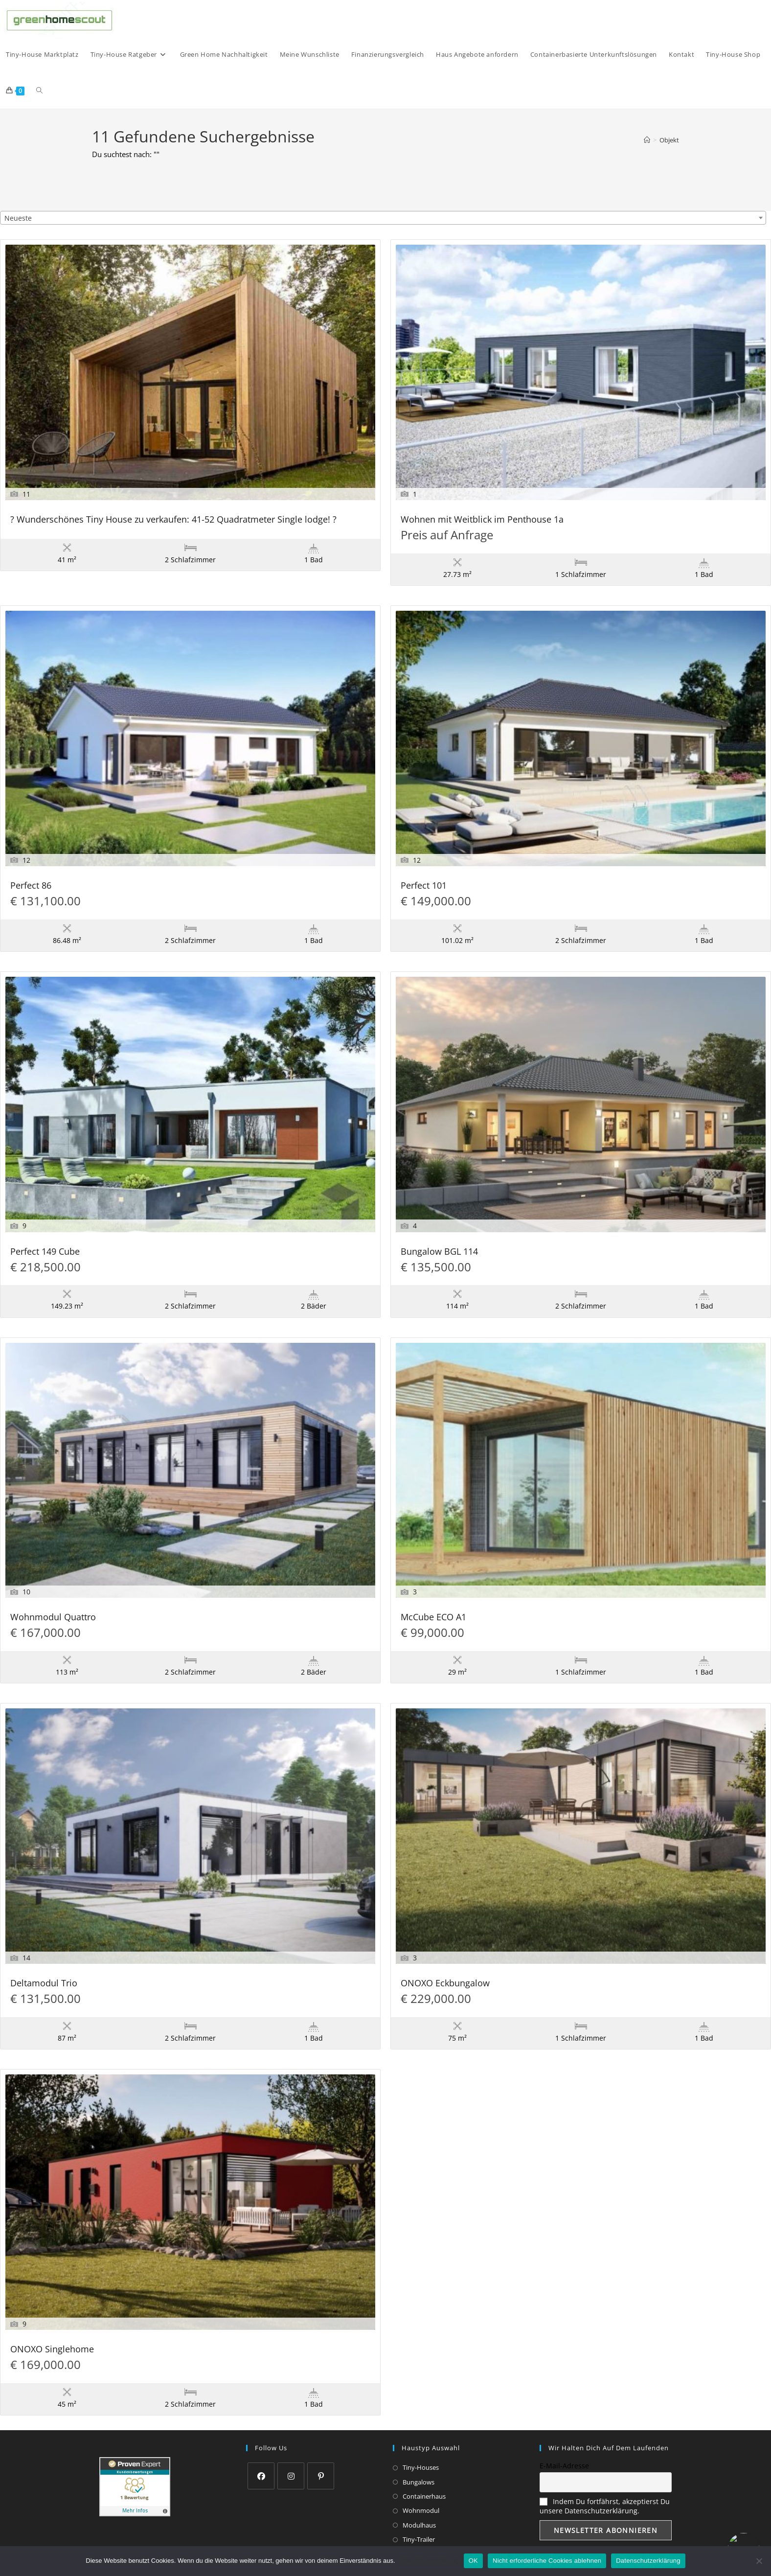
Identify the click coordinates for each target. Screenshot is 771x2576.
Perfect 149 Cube (45, 1252)
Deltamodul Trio (43, 1983)
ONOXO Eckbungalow (445, 1983)
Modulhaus (419, 2525)
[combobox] (383, 218)
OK (473, 2560)
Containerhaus (424, 2496)
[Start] (647, 140)
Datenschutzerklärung (427, 2560)
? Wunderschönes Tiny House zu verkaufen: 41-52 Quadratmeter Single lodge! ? (173, 520)
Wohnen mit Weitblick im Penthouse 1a (482, 520)
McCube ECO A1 (433, 1617)
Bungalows (418, 2482)
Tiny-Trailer (419, 2539)
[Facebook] (261, 2475)
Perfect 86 (30, 886)
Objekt (669, 140)
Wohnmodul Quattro (53, 1617)
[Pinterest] (320, 2475)
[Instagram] (290, 2475)
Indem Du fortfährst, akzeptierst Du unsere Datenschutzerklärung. (605, 2506)
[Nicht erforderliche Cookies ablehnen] (759, 2561)
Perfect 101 (424, 886)
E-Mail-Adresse (564, 2465)
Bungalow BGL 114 (439, 1252)
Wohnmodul (421, 2510)
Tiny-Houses (421, 2467)
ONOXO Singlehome (52, 2350)
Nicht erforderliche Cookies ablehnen (547, 2560)
